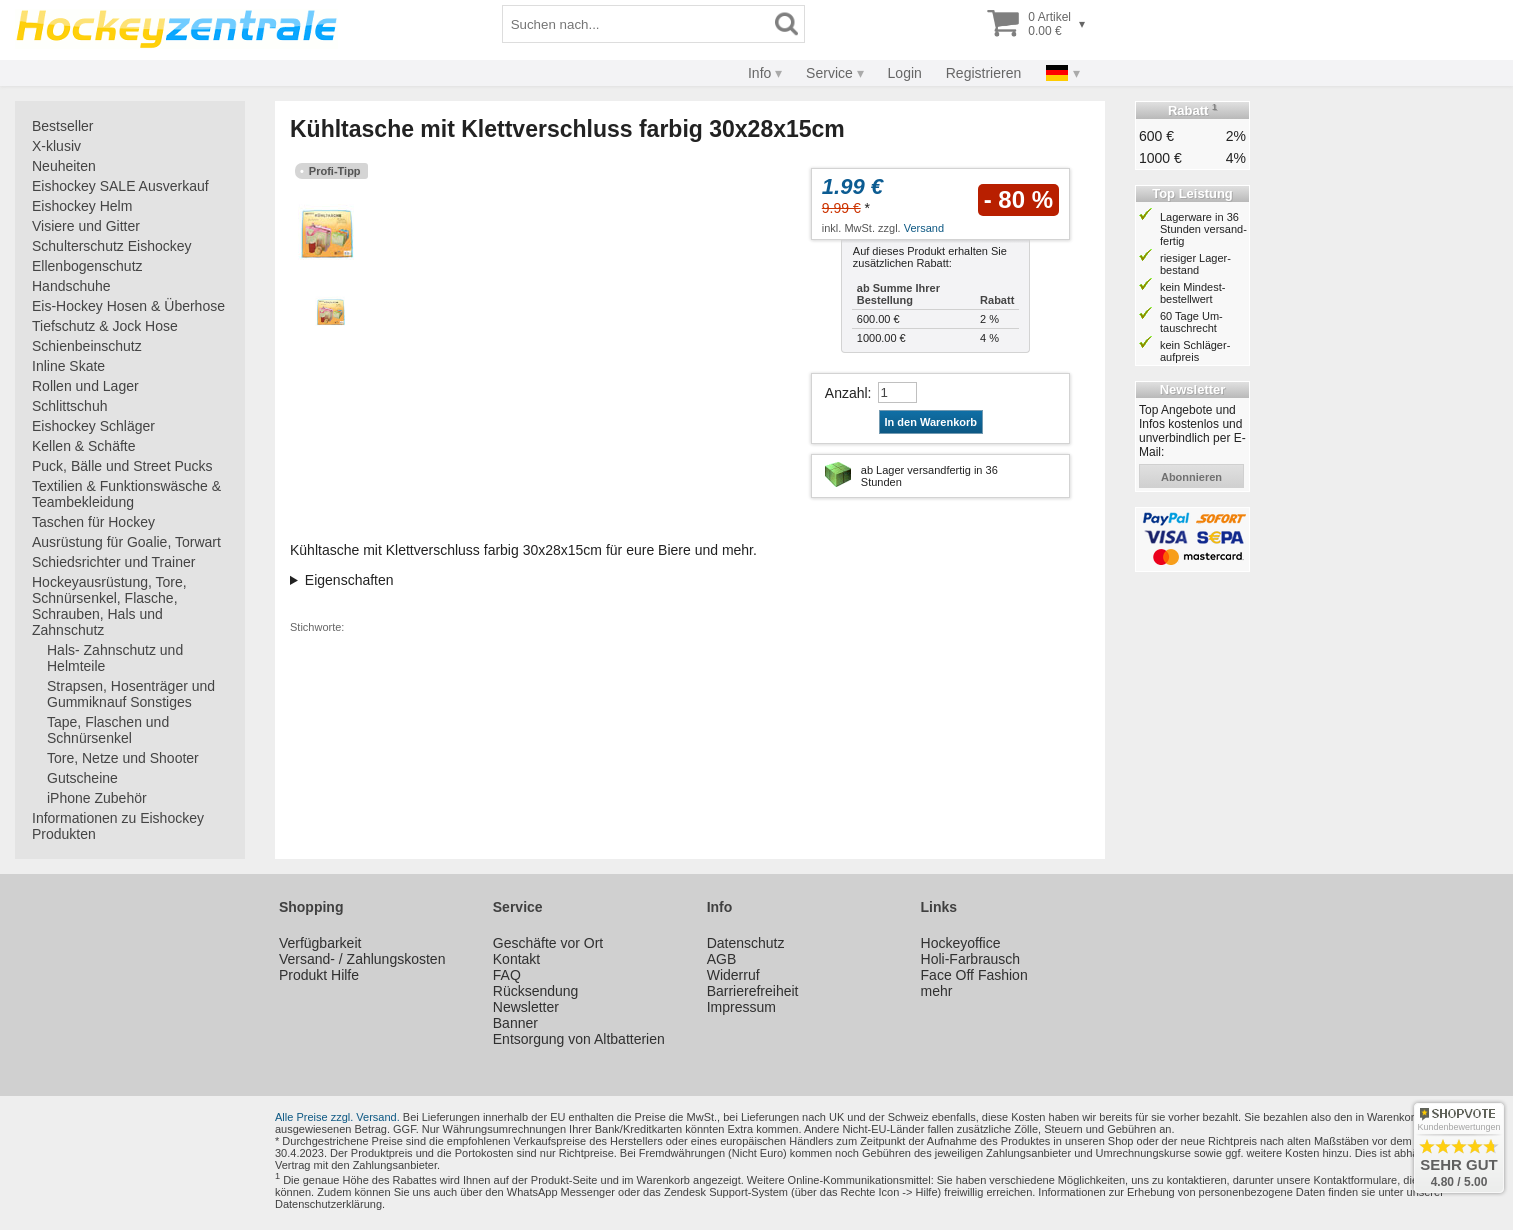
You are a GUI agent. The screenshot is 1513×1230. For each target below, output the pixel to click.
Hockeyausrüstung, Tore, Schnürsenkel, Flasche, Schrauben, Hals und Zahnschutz (109, 606)
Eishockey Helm (82, 206)
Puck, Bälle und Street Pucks (122, 466)
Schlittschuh (69, 406)
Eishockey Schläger (93, 426)
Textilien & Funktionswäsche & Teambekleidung (126, 494)
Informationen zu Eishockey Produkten (118, 826)
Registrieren (983, 73)
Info (759, 73)
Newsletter (526, 1007)
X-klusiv (56, 146)
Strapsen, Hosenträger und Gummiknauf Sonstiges (131, 694)
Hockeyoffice (961, 943)
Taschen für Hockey (93, 522)
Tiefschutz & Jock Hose (105, 326)
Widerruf (733, 975)
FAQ (507, 975)
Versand (924, 228)
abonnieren (1191, 477)
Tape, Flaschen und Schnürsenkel (108, 730)
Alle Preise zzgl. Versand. (337, 1117)
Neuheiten (64, 166)
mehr (937, 991)
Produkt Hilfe (319, 975)
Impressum (741, 1007)
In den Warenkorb (931, 422)
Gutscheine (82, 778)
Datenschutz (746, 943)
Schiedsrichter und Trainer (113, 562)
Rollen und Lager (85, 386)
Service (829, 73)
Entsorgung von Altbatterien (579, 1039)
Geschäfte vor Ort (548, 943)
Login (905, 73)
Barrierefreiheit (753, 991)
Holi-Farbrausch (971, 959)
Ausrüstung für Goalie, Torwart (126, 542)
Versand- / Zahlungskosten (362, 959)
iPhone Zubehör (97, 798)
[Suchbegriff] (636, 24)
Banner (515, 1023)
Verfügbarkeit (320, 943)
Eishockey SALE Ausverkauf (120, 186)
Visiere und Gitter (86, 226)
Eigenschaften (349, 580)
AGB (722, 959)
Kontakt (516, 959)
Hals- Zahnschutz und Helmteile (115, 658)
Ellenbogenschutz (87, 266)
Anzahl (846, 393)
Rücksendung (536, 991)
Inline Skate (68, 366)
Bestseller (62, 126)
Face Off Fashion (974, 975)
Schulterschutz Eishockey (112, 246)
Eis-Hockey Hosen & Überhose (128, 306)
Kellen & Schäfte (84, 446)
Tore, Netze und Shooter (123, 758)
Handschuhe (71, 286)
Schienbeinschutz (87, 346)
